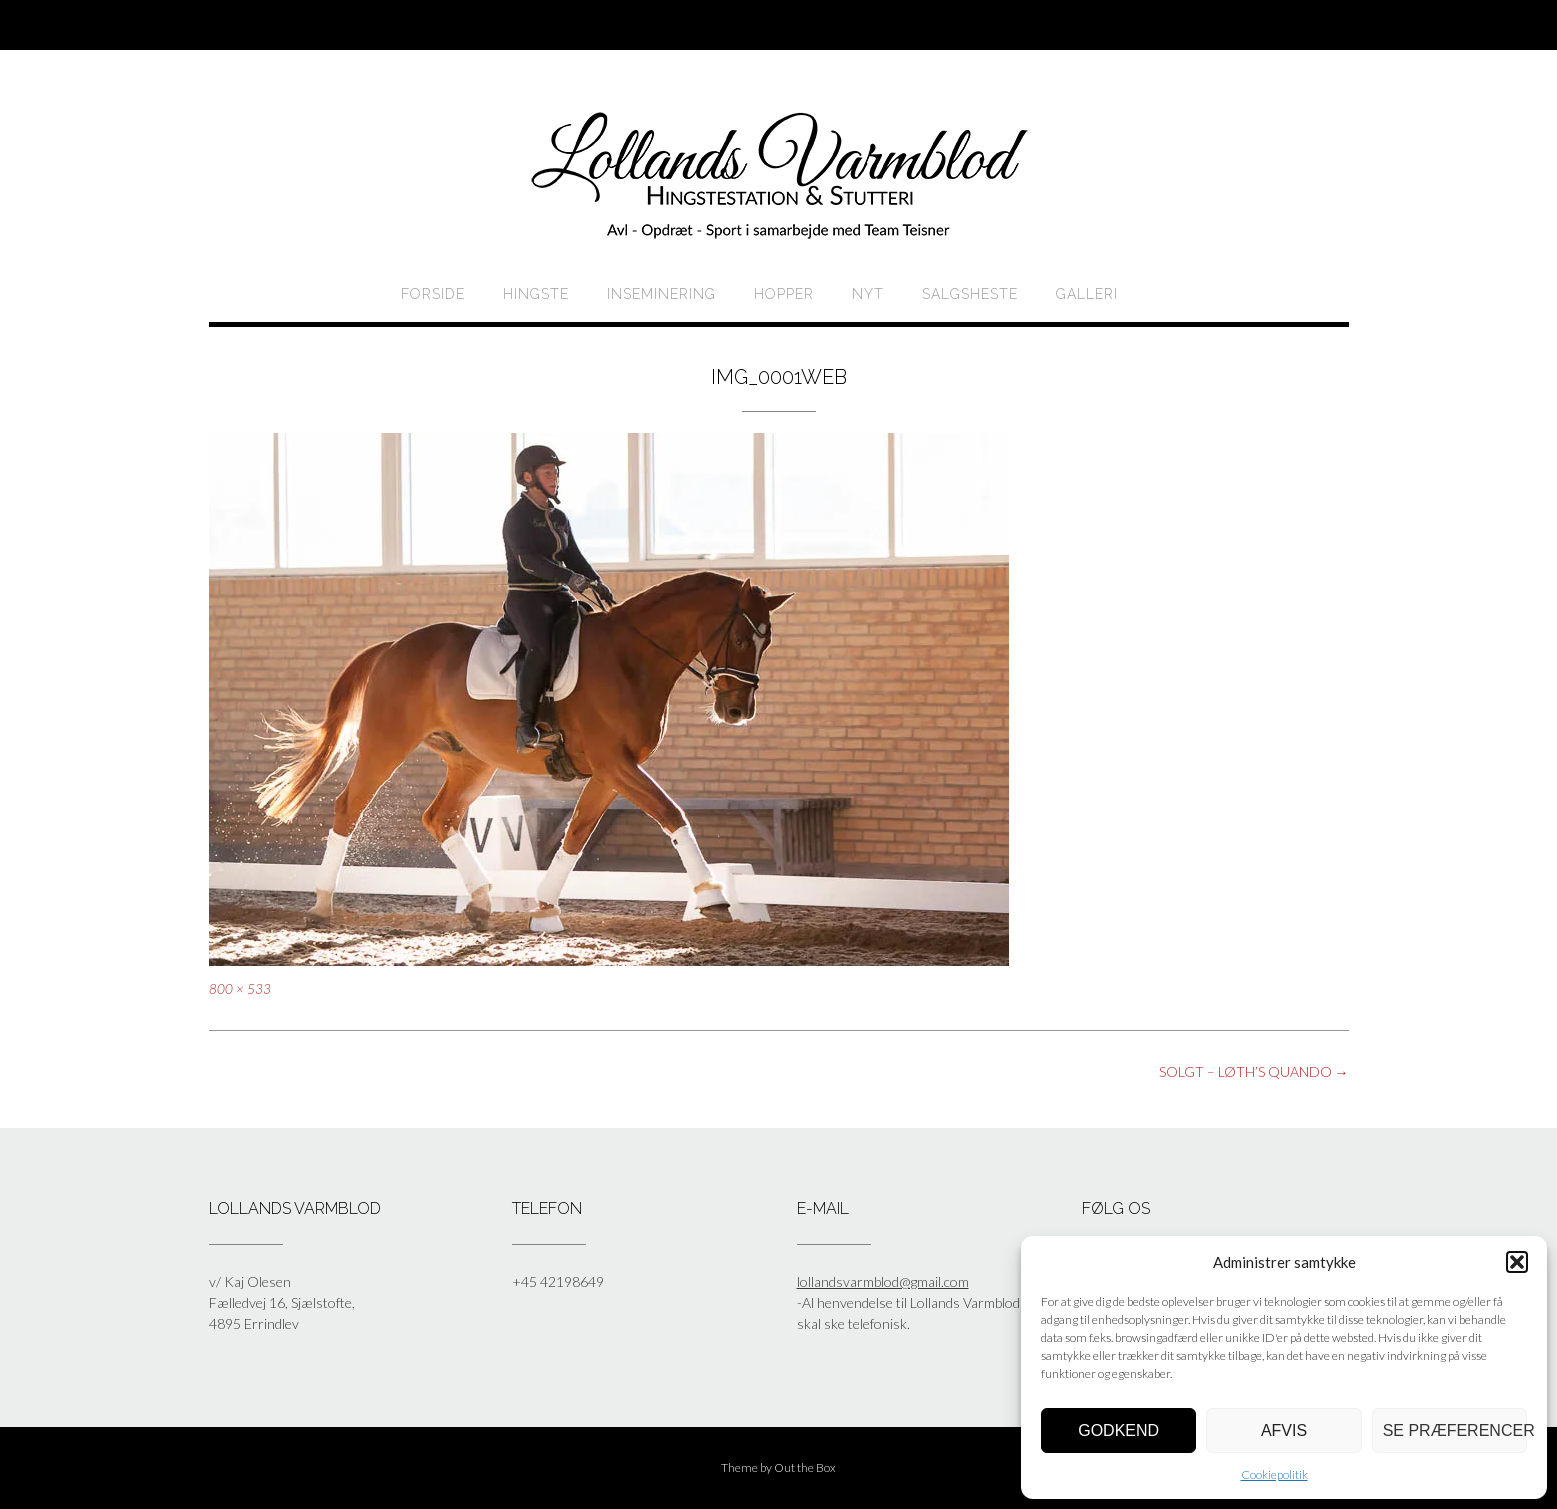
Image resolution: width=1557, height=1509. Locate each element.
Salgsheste (970, 294)
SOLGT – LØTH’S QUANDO (1254, 1071)
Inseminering (661, 294)
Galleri (1087, 294)
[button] (1517, 1262)
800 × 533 (240, 989)
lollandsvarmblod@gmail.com (883, 1281)
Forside (433, 294)
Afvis (1284, 1430)
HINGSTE (536, 294)
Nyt (868, 294)
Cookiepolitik (1274, 1474)
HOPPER (784, 294)
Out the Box (805, 1467)
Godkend (1118, 1430)
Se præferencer (1455, 1430)
